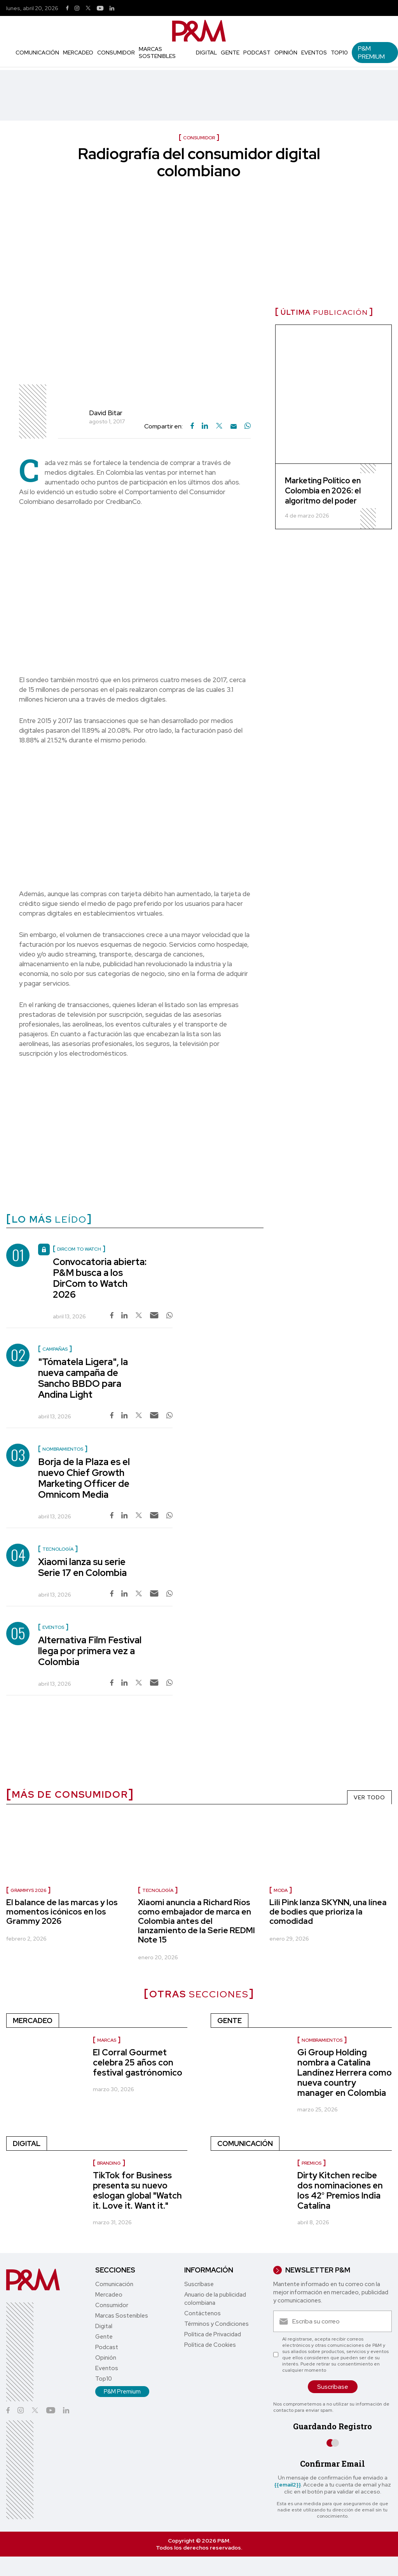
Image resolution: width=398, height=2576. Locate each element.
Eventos (314, 52)
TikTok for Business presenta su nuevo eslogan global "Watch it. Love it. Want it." (137, 2190)
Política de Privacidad (212, 2334)
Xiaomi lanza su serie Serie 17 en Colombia (82, 1567)
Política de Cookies (210, 2345)
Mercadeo (78, 52)
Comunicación (37, 52)
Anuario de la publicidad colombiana (215, 2299)
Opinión (285, 52)
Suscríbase (199, 2284)
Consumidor (116, 52)
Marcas (106, 2040)
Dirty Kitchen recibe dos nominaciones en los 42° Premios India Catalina (340, 2190)
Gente (230, 52)
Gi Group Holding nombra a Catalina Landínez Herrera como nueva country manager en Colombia (344, 2073)
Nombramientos (322, 2040)
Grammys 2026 (28, 1890)
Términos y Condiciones (216, 2324)
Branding (109, 2163)
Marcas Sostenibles (157, 53)
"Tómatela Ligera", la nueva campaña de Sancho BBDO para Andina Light (83, 1378)
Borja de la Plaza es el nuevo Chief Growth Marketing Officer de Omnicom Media (84, 1478)
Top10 (339, 52)
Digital (206, 52)
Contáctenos (202, 2313)
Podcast (257, 52)
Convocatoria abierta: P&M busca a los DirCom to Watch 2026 (100, 1278)
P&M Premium (371, 52)
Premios (311, 2163)
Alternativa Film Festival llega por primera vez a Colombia (89, 1651)
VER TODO (369, 1797)
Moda (281, 1890)
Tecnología (157, 1890)
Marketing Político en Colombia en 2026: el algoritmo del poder (323, 491)
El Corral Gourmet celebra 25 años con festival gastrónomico (137, 2062)
